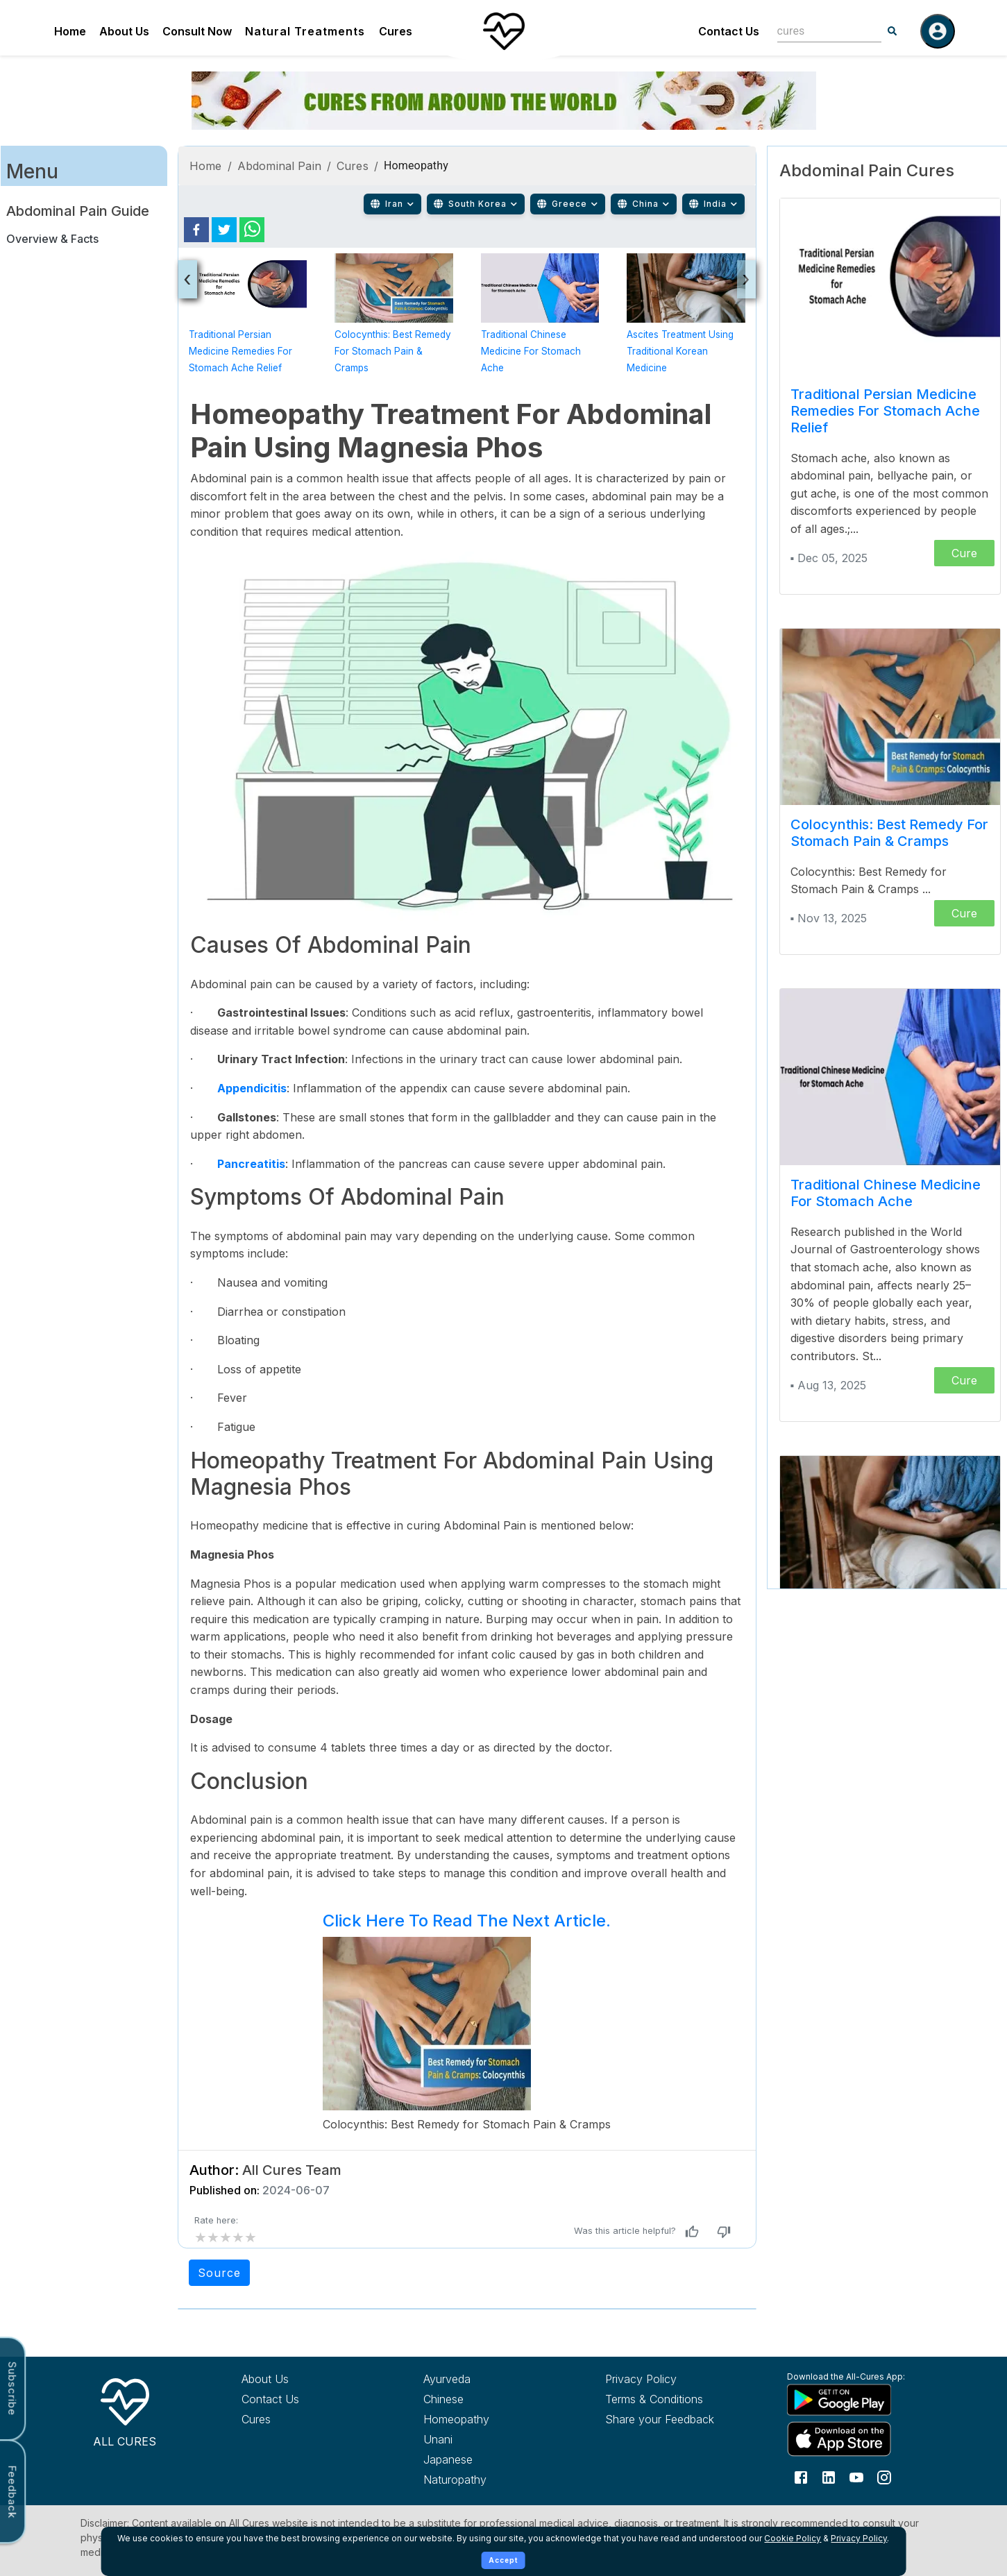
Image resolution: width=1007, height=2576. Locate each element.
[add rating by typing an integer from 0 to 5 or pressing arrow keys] (225, 2237)
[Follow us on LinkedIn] (828, 2476)
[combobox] (819, 31)
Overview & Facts (52, 239)
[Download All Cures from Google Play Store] (852, 2399)
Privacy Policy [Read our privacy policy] (641, 2379)
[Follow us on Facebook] (801, 2476)
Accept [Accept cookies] (503, 2560)
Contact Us (728, 31)
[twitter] (224, 229)
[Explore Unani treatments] (488, 2439)
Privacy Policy (859, 2538)
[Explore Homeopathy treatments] (488, 2419)
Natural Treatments (305, 31)
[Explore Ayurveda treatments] (488, 2379)
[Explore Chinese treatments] (488, 2399)
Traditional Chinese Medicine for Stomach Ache (531, 351)
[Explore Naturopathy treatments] (488, 2479)
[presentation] (187, 279)
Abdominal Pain (279, 166)
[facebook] (196, 229)
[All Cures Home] (125, 2410)
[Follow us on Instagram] (884, 2476)
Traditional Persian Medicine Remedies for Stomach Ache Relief (240, 351)
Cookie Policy (792, 2538)
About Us (124, 31)
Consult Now (197, 31)
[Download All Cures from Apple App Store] (852, 2439)
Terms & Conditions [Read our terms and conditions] (654, 2399)
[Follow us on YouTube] (856, 2476)
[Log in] (937, 31)
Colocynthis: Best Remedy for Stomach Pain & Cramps (393, 351)
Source (219, 2273)
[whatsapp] (251, 229)
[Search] (892, 31)
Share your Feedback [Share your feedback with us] (659, 2419)
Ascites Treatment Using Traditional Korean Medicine (680, 351)
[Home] (504, 31)
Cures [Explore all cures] (256, 2419)
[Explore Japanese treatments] (488, 2459)
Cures (395, 31)
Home (70, 31)
